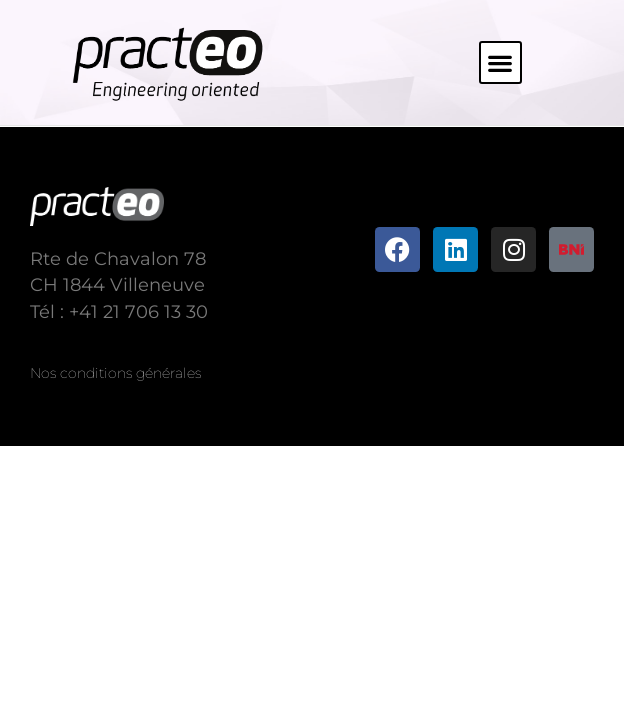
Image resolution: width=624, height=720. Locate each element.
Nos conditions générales (115, 373)
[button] (500, 62)
